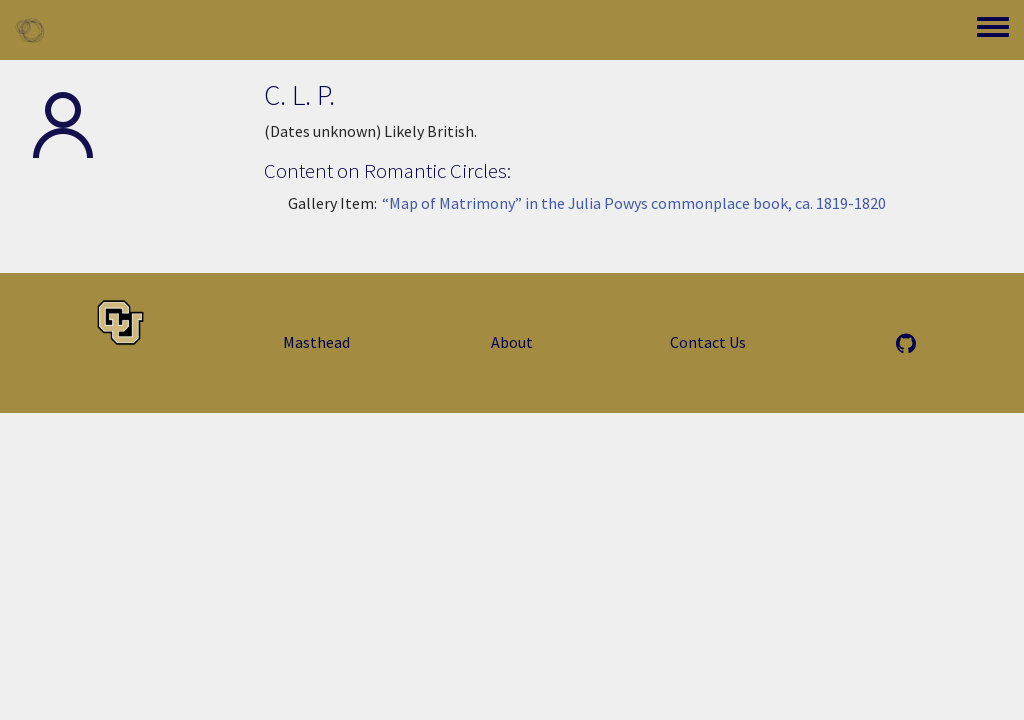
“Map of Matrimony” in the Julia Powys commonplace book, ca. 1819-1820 (633, 203)
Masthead (316, 342)
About (512, 342)
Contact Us (708, 342)
